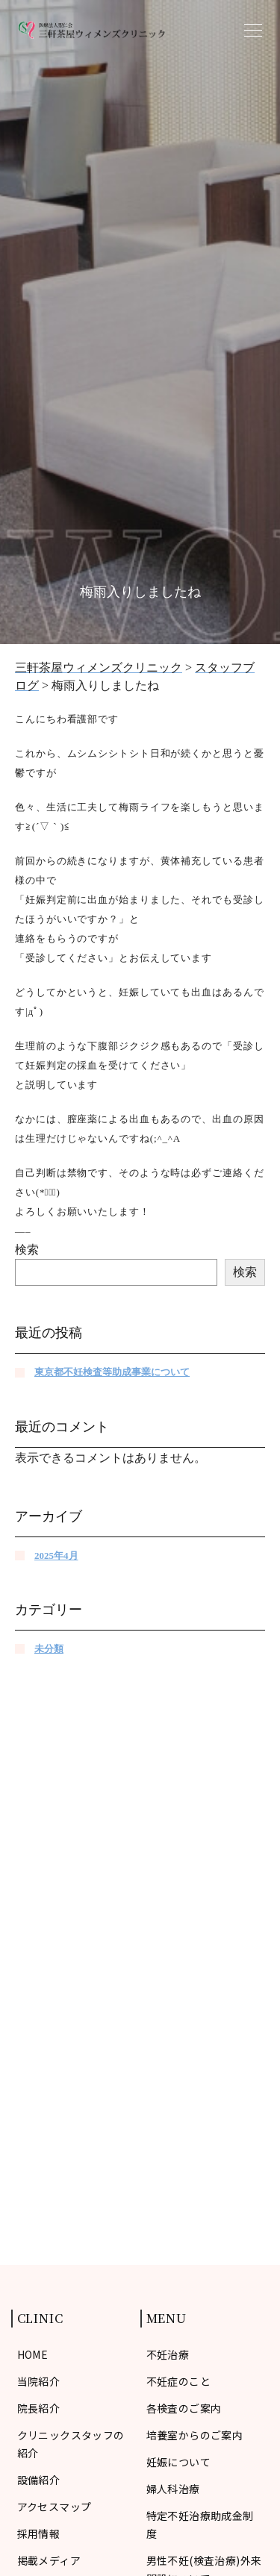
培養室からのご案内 (194, 2434)
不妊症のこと (178, 2381)
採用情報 (38, 2533)
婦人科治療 (173, 2488)
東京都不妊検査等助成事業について (112, 1372)
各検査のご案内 (184, 2408)
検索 (27, 1249)
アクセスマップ (54, 2506)
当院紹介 (38, 2381)
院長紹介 (38, 2408)
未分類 (48, 1648)
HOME (33, 2354)
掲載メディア (49, 2560)
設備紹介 (38, 2479)
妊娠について (178, 2461)
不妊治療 (168, 2354)
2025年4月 (56, 1555)
